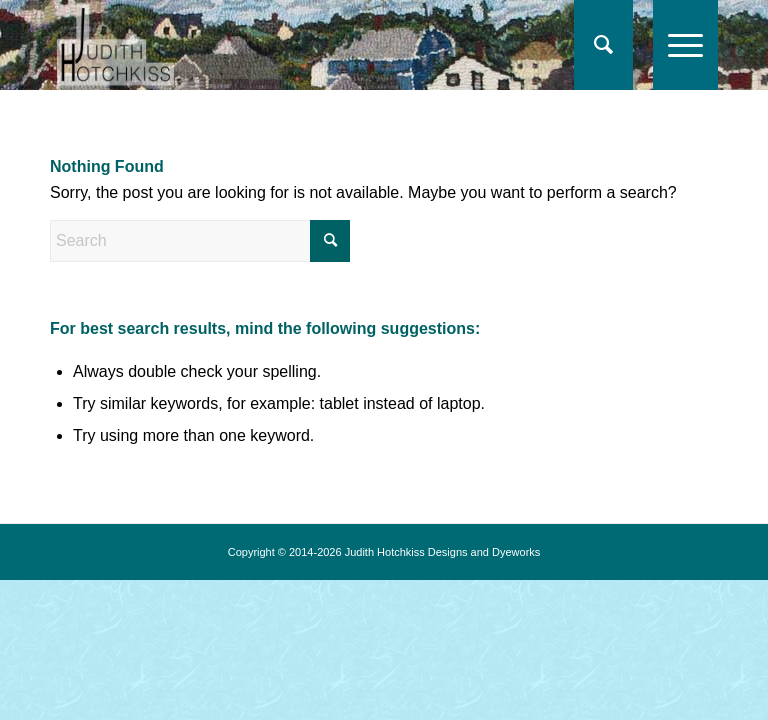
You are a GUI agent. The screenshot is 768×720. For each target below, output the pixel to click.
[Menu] (675, 45)
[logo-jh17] (115, 45)
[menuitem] (603, 45)
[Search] (593, 45)
